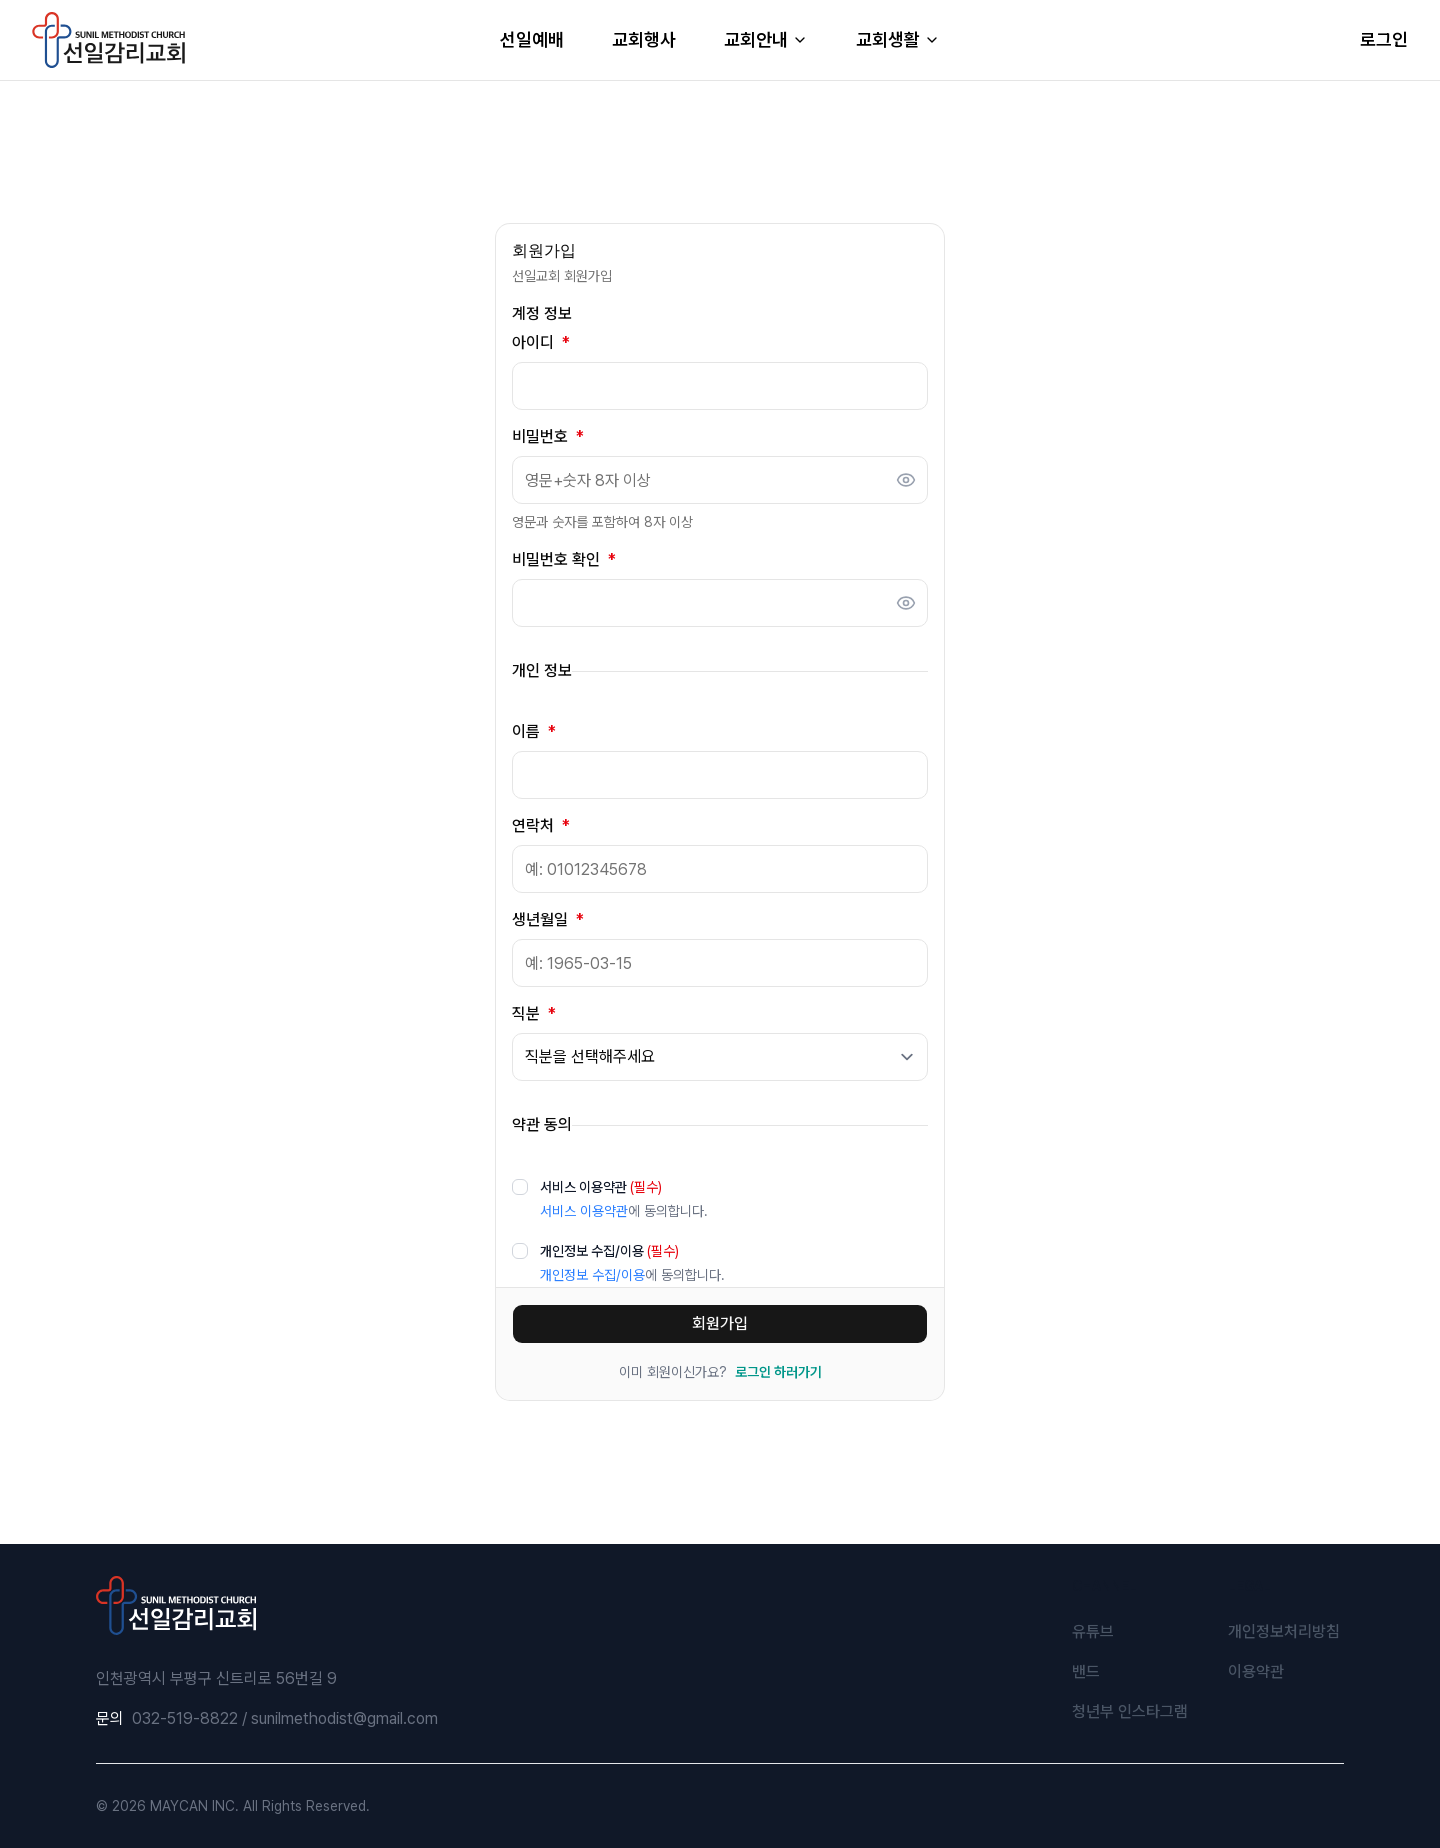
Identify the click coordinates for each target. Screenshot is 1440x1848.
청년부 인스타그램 (1130, 1711)
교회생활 (898, 39)
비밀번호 (548, 437)
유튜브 (1093, 1631)
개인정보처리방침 (1284, 1631)
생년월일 (548, 920)
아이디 (541, 343)
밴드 (1086, 1671)
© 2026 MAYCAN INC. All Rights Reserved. (233, 1806)
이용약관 (1256, 1671)
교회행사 (644, 39)
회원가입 (720, 1323)
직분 (534, 1014)
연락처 (541, 826)
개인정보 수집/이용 (609, 1251)
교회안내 (766, 39)
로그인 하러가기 (778, 1372)
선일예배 (532, 39)
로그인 (1384, 39)
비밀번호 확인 (564, 560)
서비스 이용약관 (601, 1187)
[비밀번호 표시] (906, 480)
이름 (534, 732)
